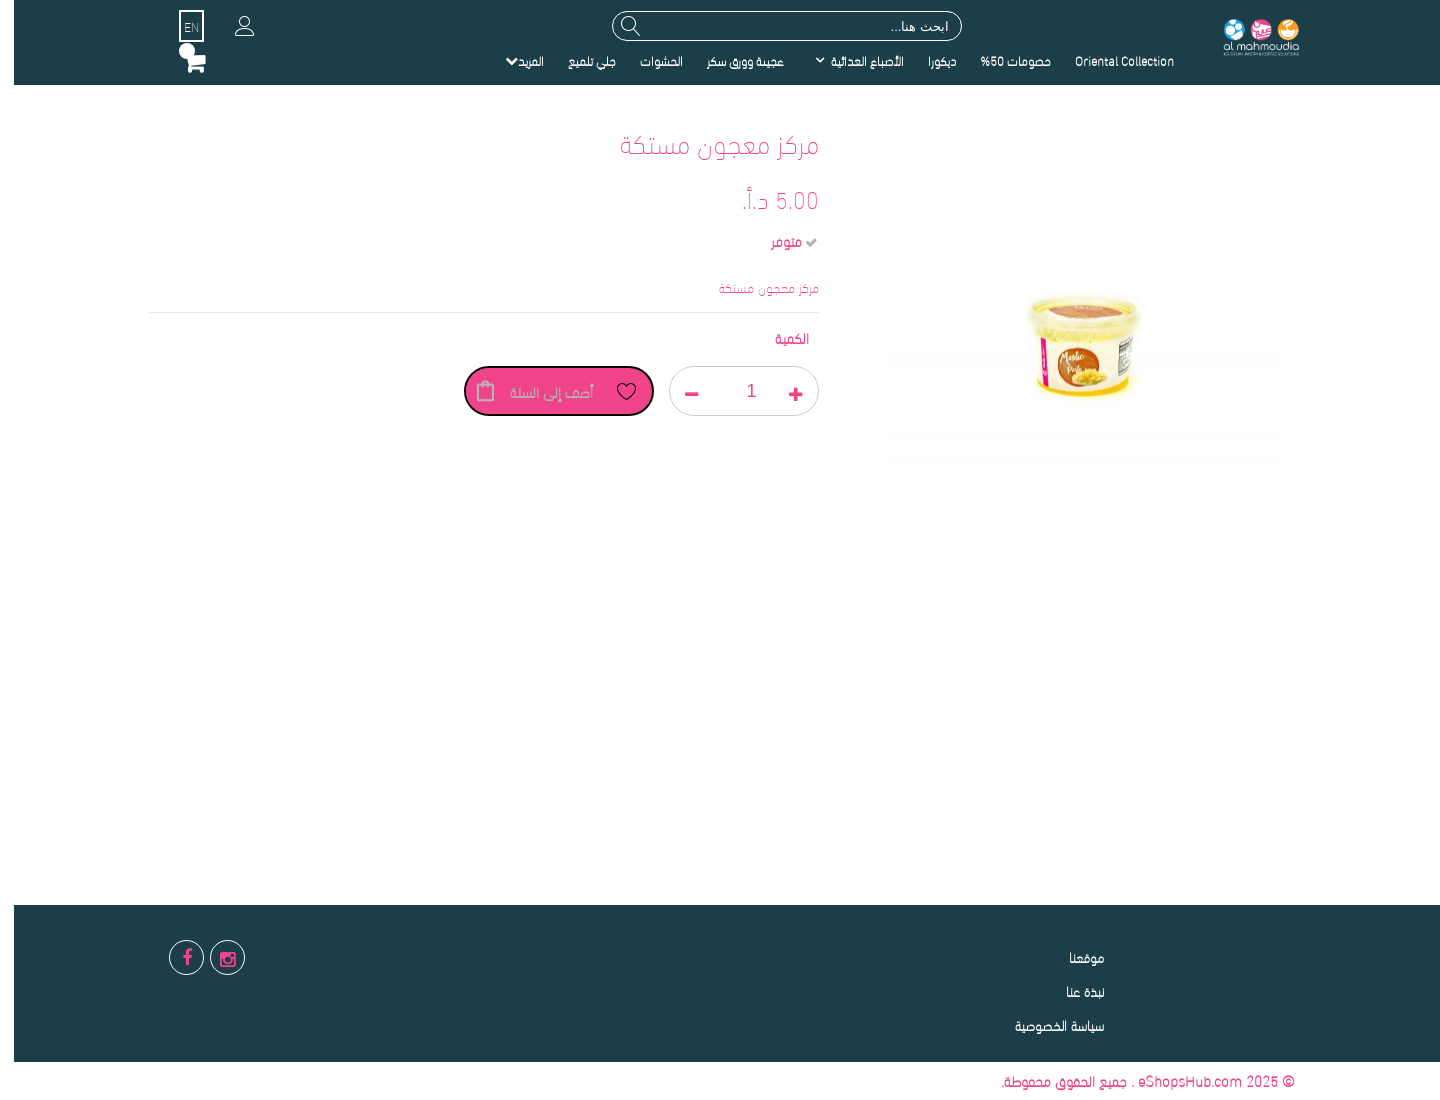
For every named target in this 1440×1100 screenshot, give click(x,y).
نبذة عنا (1071, 990)
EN (177, 26)
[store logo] (1246, 36)
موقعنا (1072, 956)
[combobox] (773, 26)
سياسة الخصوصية (1045, 1024)
